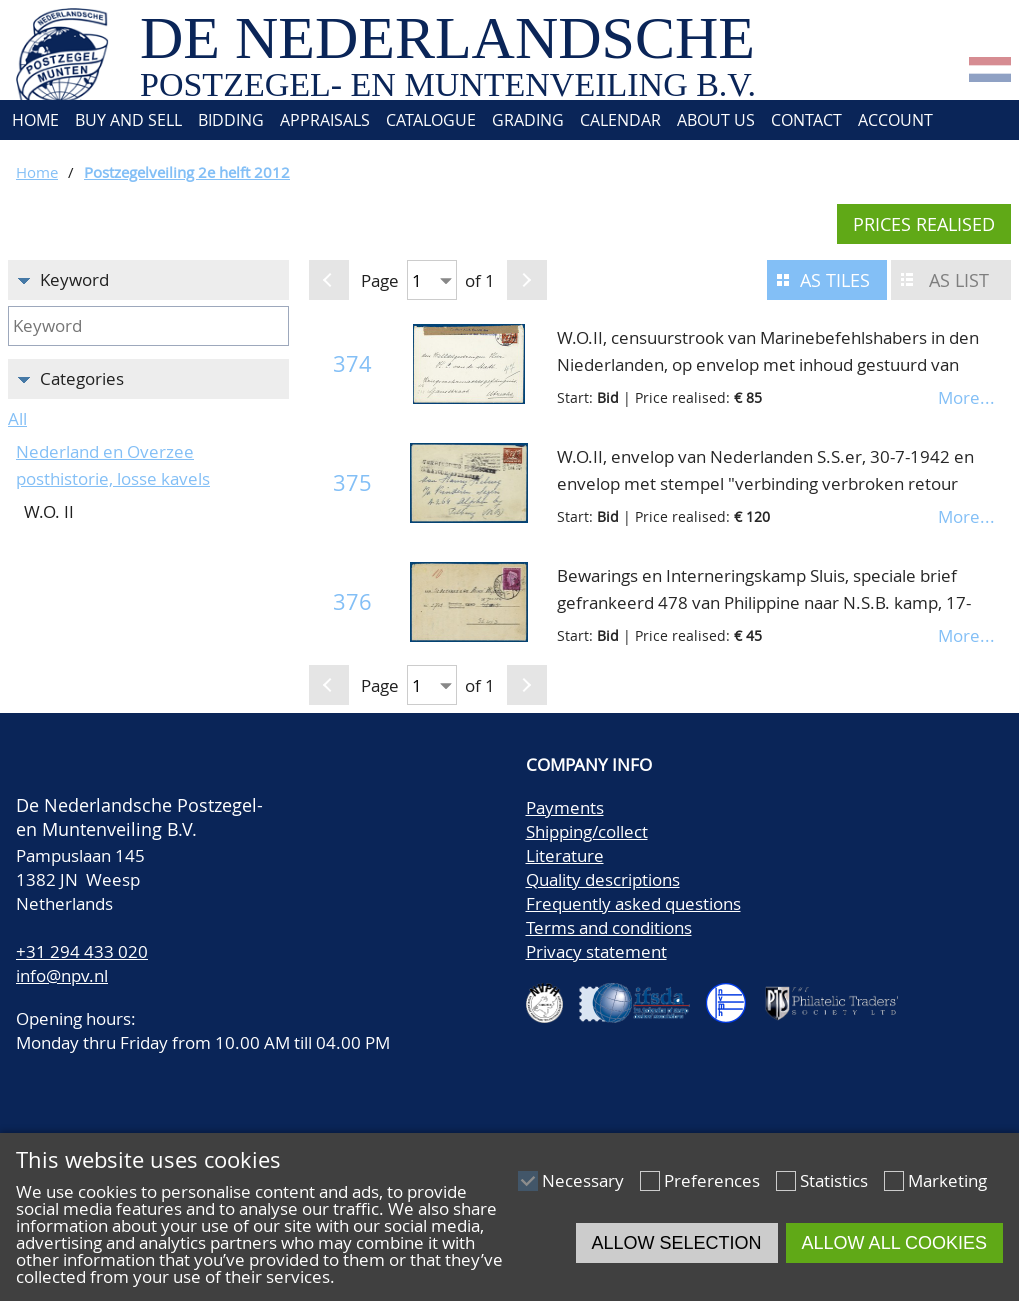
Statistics (834, 1180)
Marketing (947, 1180)
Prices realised (924, 224)
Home (33, 120)
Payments (565, 807)
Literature (565, 855)
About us (716, 120)
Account (895, 120)
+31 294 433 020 (82, 951)
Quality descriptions (603, 879)
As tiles (835, 280)
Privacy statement (596, 951)
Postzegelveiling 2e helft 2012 (187, 172)
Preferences (712, 1180)
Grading (528, 120)
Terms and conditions (609, 927)
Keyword (74, 279)
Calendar (620, 120)
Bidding (231, 120)
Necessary (583, 1180)
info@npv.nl (62, 975)
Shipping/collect (587, 831)
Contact (806, 120)
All (17, 418)
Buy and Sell (128, 120)
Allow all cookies (894, 1243)
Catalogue (431, 120)
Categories (82, 378)
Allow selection (677, 1243)
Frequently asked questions (633, 903)
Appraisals (325, 120)
